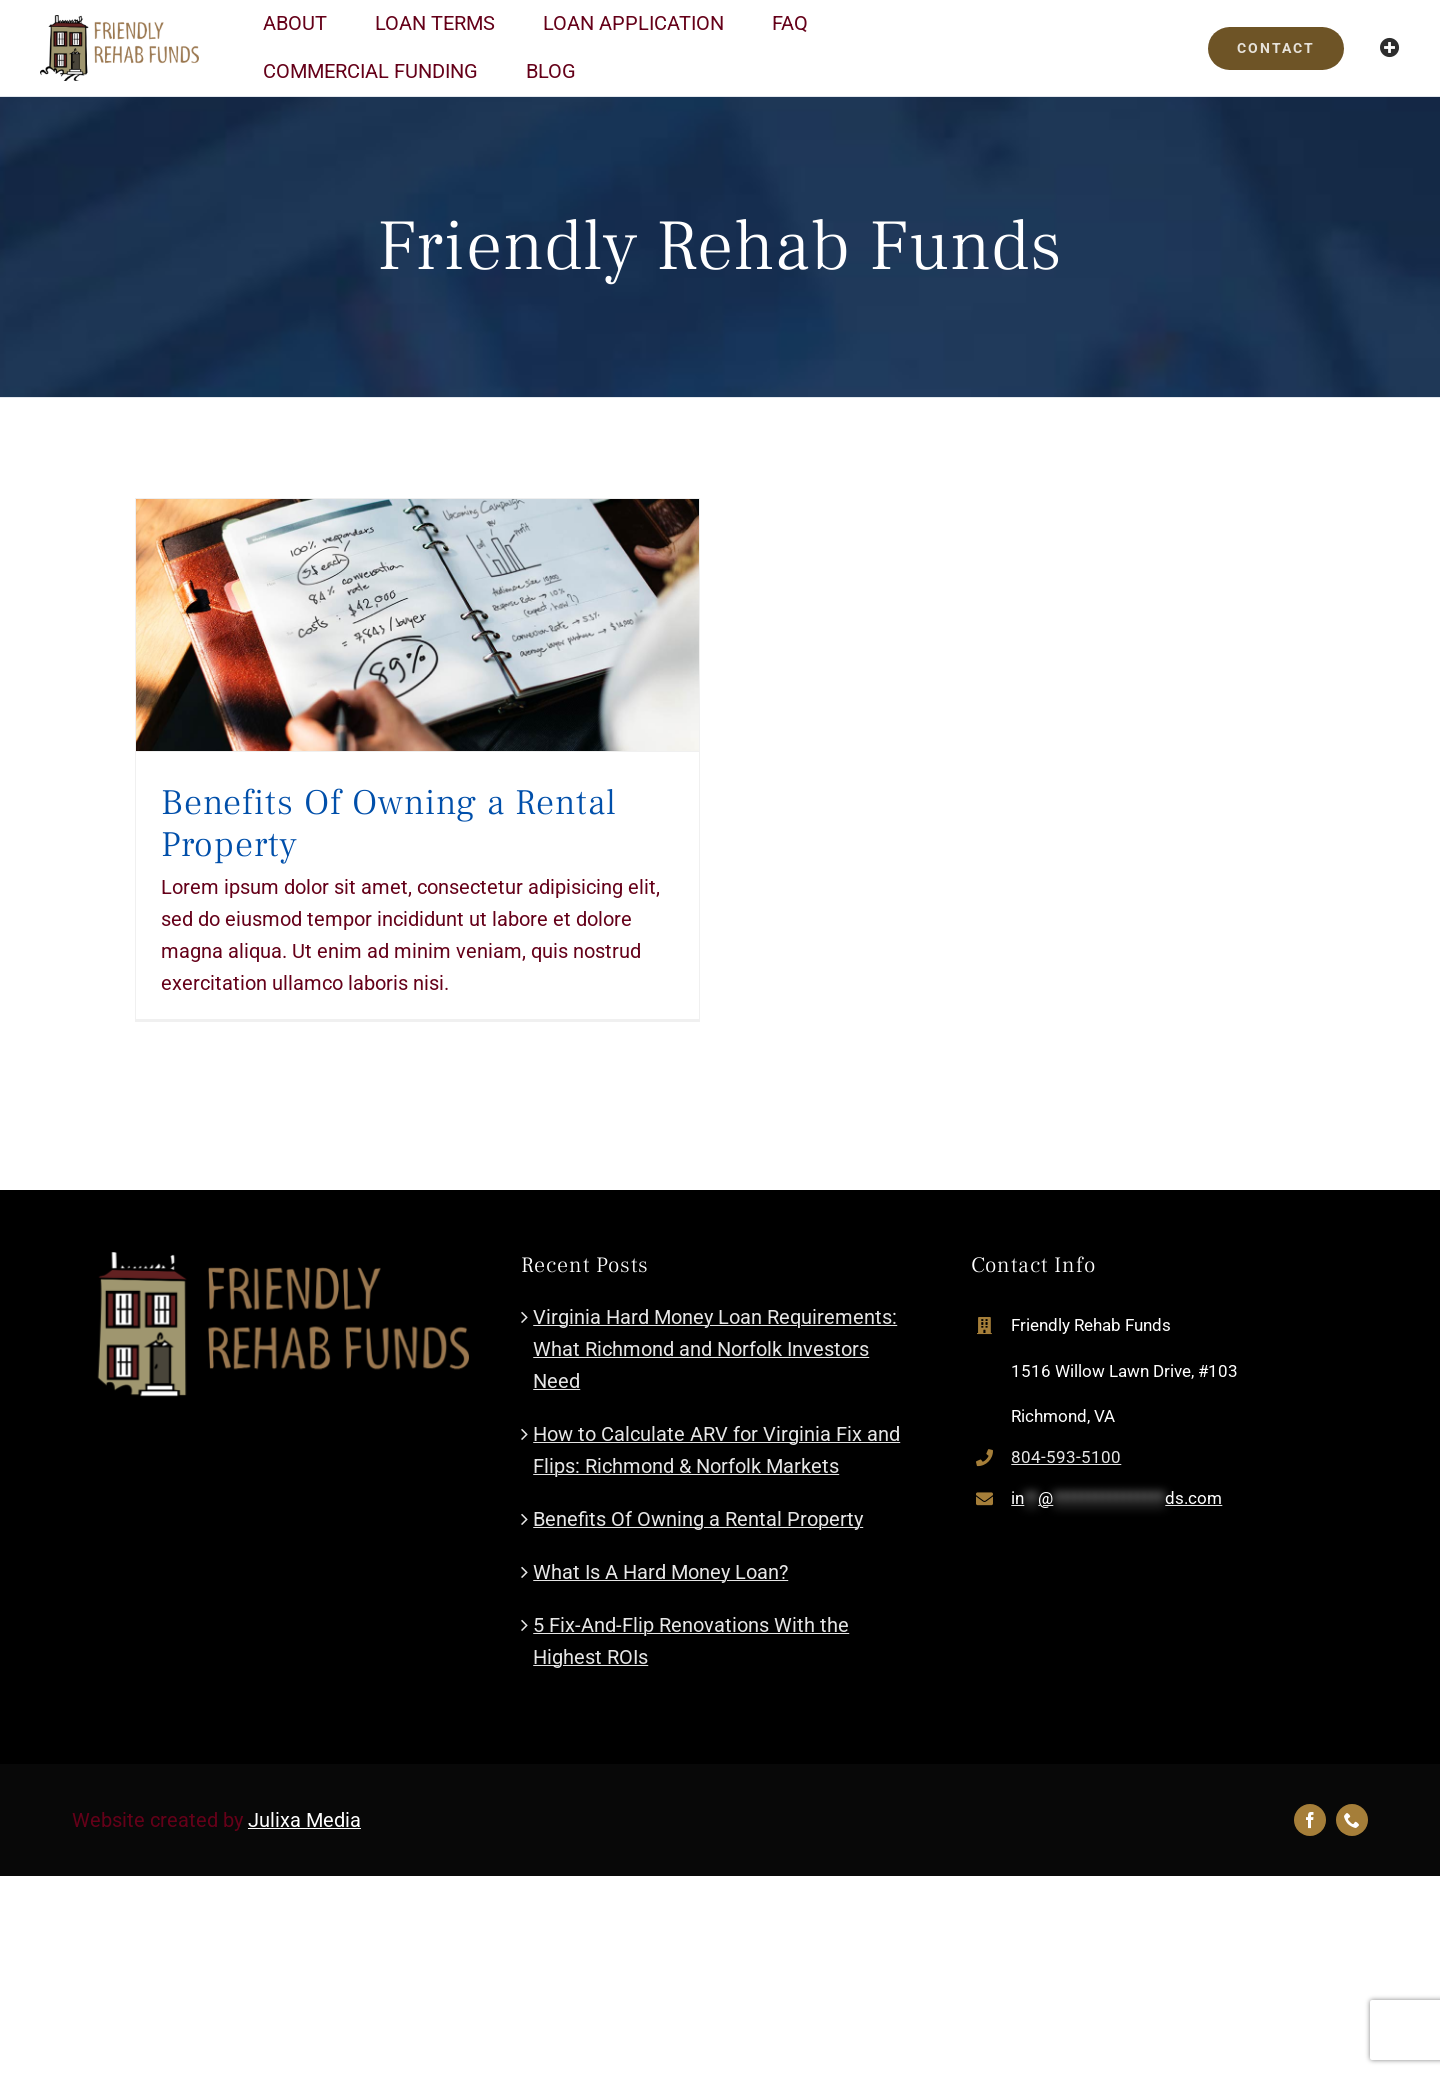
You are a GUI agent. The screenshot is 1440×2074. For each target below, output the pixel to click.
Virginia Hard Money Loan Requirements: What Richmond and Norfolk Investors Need (715, 1349)
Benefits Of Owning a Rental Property (389, 824)
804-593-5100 (1066, 1457)
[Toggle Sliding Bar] (1390, 48)
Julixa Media (304, 1820)
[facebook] (1310, 1820)
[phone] (1352, 1820)
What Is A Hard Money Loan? (660, 1572)
